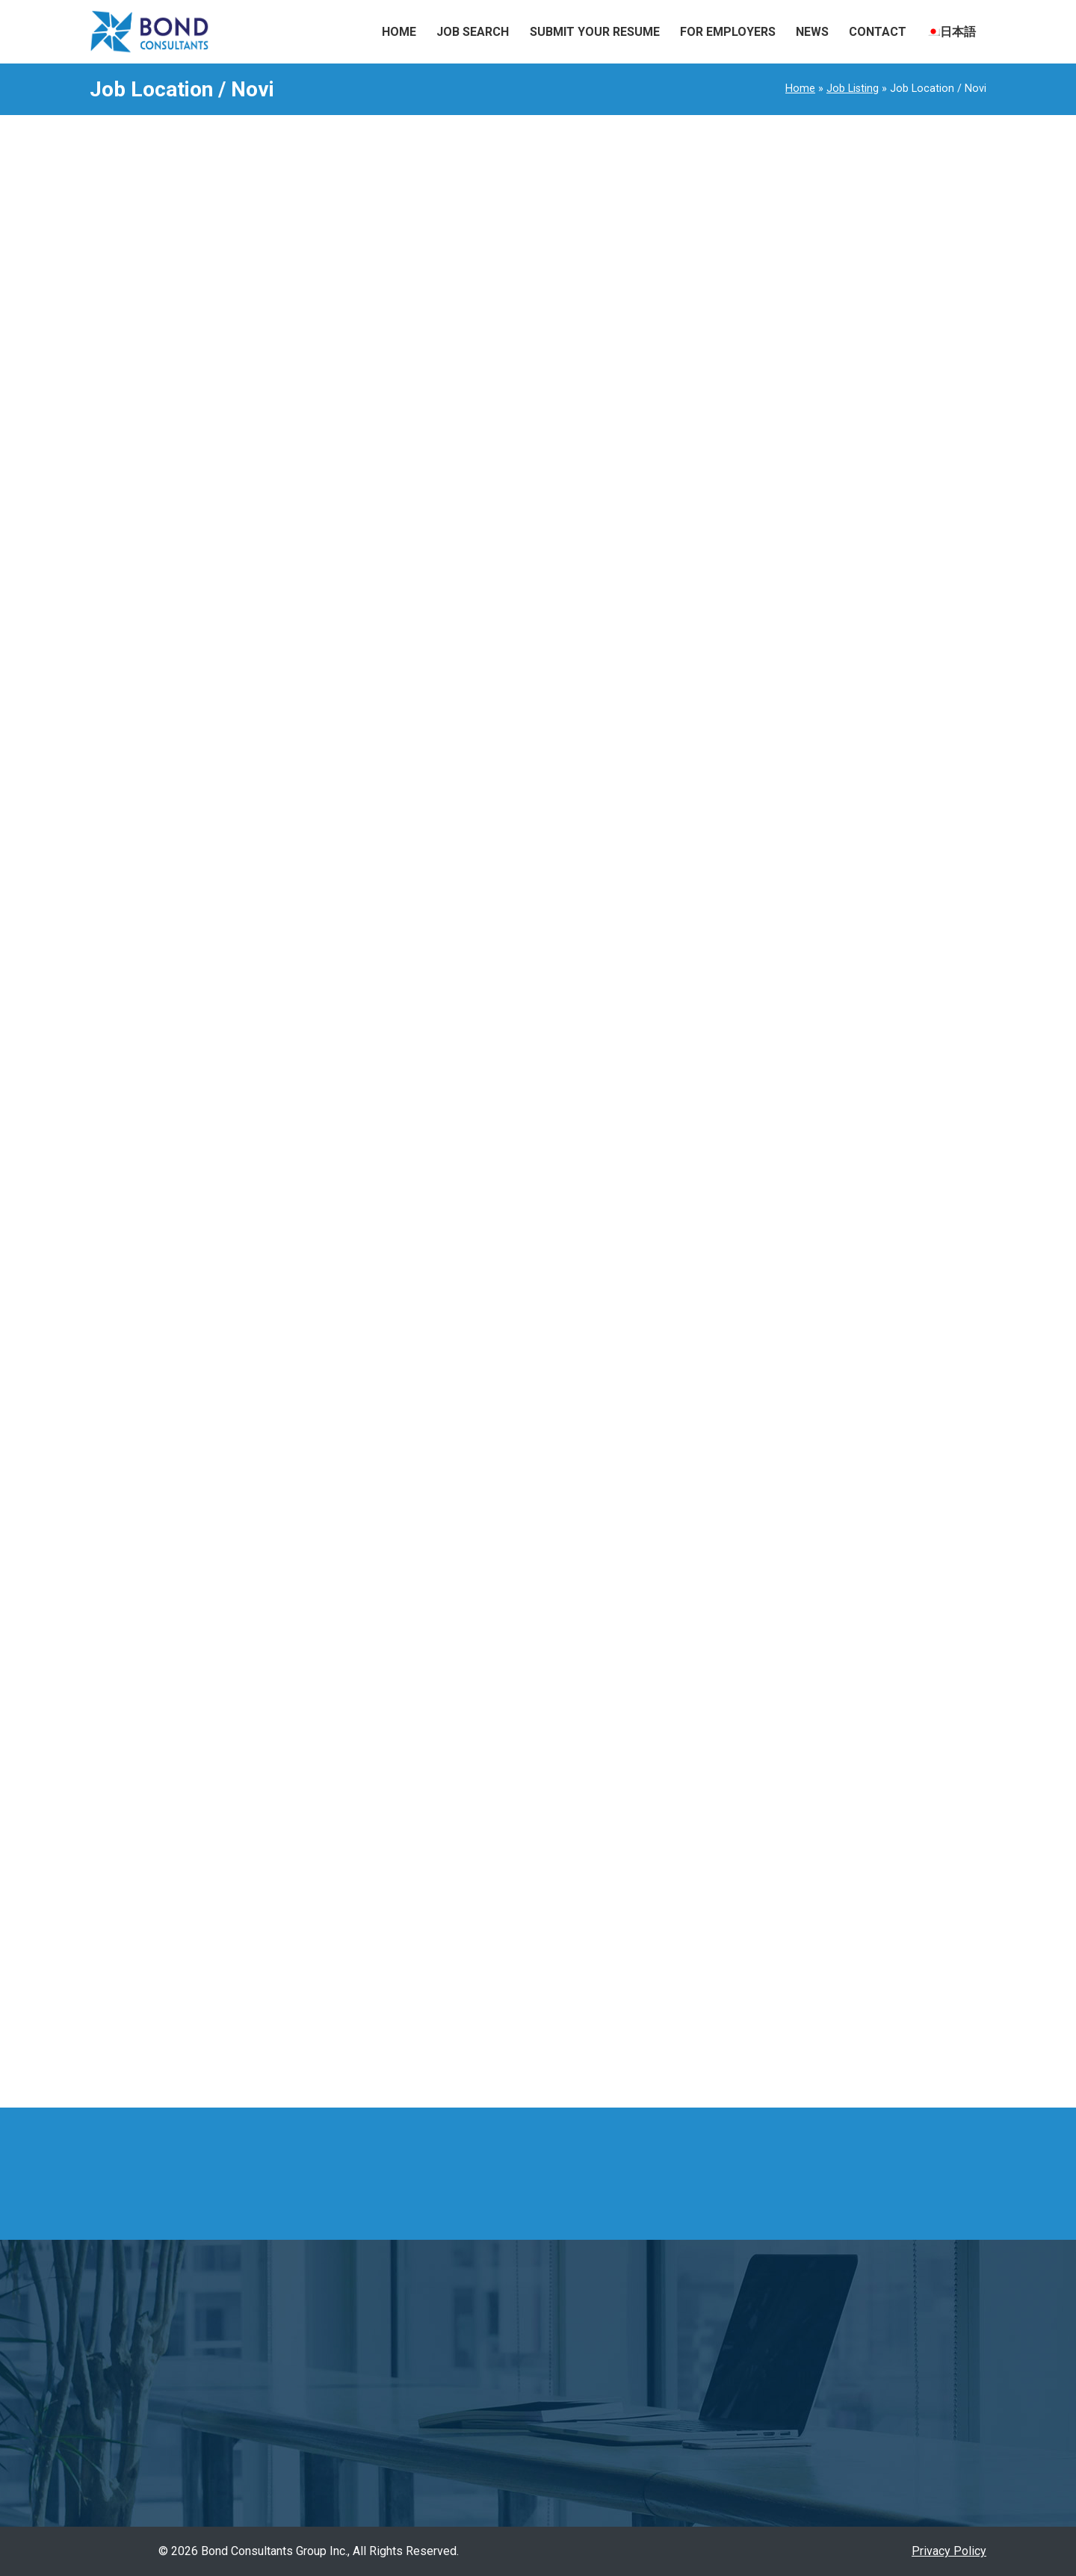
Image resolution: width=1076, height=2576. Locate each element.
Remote (729, 1973)
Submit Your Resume (595, 32)
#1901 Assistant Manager (424, 333)
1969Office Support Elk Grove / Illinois (752, 562)
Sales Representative (765, 1701)
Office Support (746, 1595)
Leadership (484, 375)
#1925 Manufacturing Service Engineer (477, 185)
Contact (877, 32)
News (812, 32)
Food (722, 1249)
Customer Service (756, 1090)
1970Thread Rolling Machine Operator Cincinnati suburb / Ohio (796, 494)
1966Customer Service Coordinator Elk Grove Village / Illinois (789, 697)
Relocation (736, 1648)
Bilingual (731, 1063)
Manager (636, 375)
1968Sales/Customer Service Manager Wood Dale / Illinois (798, 630)
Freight (727, 1276)
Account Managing (757, 930)
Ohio (721, 1946)
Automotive (739, 1037)
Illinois (726, 1867)
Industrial (498, 228)
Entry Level (738, 1169)
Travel (724, 1781)
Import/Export (745, 1302)
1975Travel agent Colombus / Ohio (748, 223)
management (563, 375)
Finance (729, 1223)
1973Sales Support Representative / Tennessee (787, 427)
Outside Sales (746, 1621)
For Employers (728, 32)
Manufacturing (576, 228)
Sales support (745, 1728)
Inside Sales (742, 1356)
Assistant (415, 375)
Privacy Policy (949, 2551)
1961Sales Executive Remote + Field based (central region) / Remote (787, 840)
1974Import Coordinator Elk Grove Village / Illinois (773, 359)
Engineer (732, 1143)
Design (727, 1116)
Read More (353, 274)
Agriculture (737, 983)
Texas (724, 2026)
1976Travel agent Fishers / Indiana (748, 291)
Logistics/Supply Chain (770, 1435)
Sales (724, 1675)
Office (724, 1568)
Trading (728, 1754)
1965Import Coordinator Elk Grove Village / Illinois (773, 765)
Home (399, 32)
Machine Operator (755, 1462)
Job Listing (852, 88)
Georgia (729, 1840)
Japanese (735, 1382)
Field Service (425, 228)
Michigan (732, 1920)
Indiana (727, 1893)
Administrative (747, 957)
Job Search (472, 32)
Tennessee (738, 2000)
